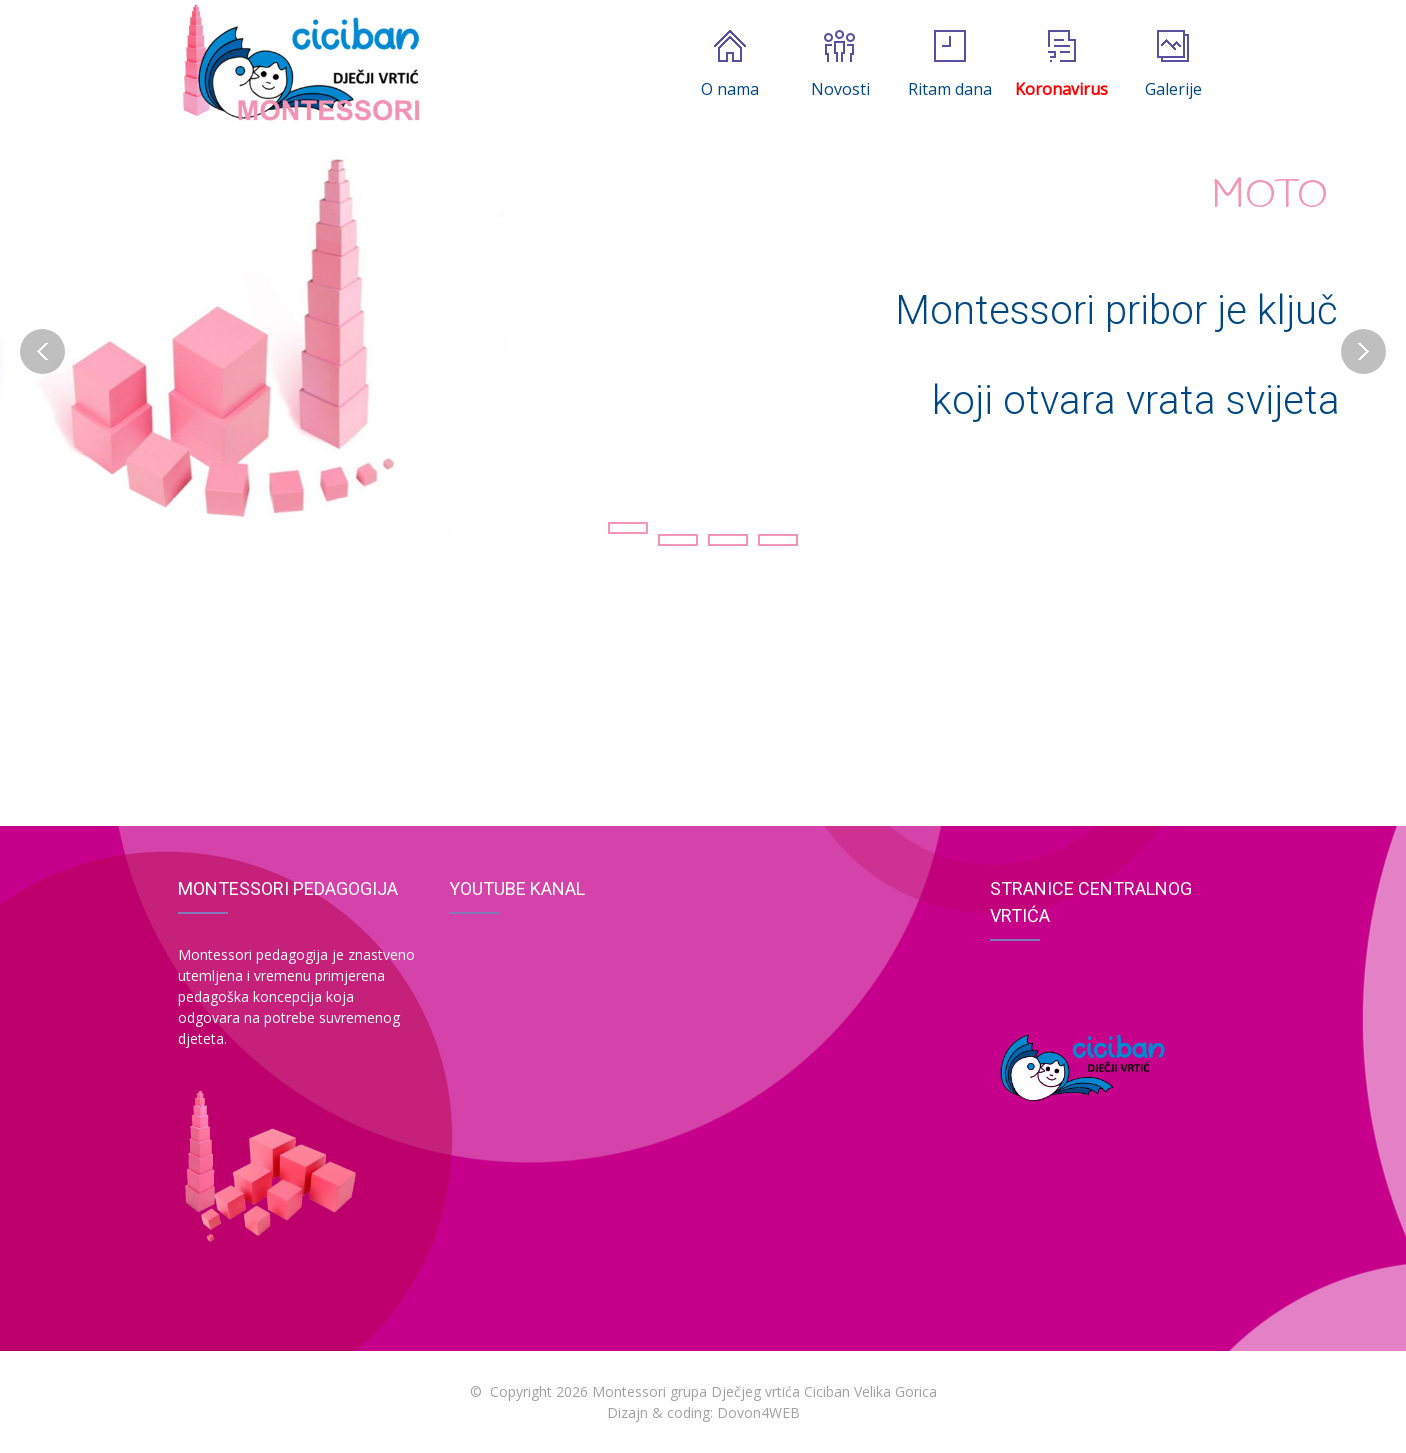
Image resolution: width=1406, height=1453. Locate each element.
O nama (730, 65)
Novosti (840, 65)
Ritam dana (950, 65)
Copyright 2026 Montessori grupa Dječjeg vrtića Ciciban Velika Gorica (713, 1391)
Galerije (1173, 65)
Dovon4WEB (758, 1412)
